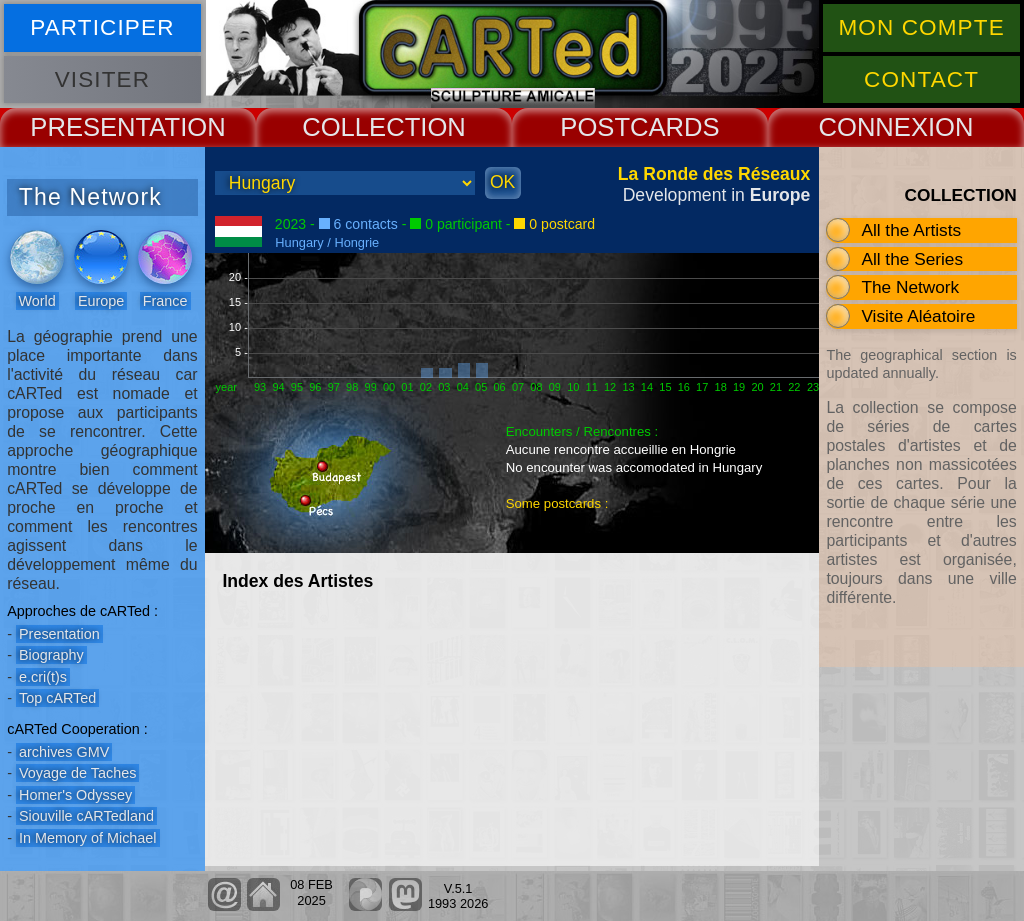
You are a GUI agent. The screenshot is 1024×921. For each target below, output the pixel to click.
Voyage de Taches (77, 773)
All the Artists (911, 230)
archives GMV (64, 752)
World (37, 301)
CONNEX (873, 127)
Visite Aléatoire (918, 316)
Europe (101, 301)
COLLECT (361, 127)
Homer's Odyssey (75, 795)
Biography (51, 655)
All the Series (912, 259)
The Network (910, 287)
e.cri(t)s (43, 677)
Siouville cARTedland (86, 816)
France (165, 301)
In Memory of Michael (88, 838)
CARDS (675, 127)
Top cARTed (57, 698)
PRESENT (89, 127)
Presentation (59, 634)
